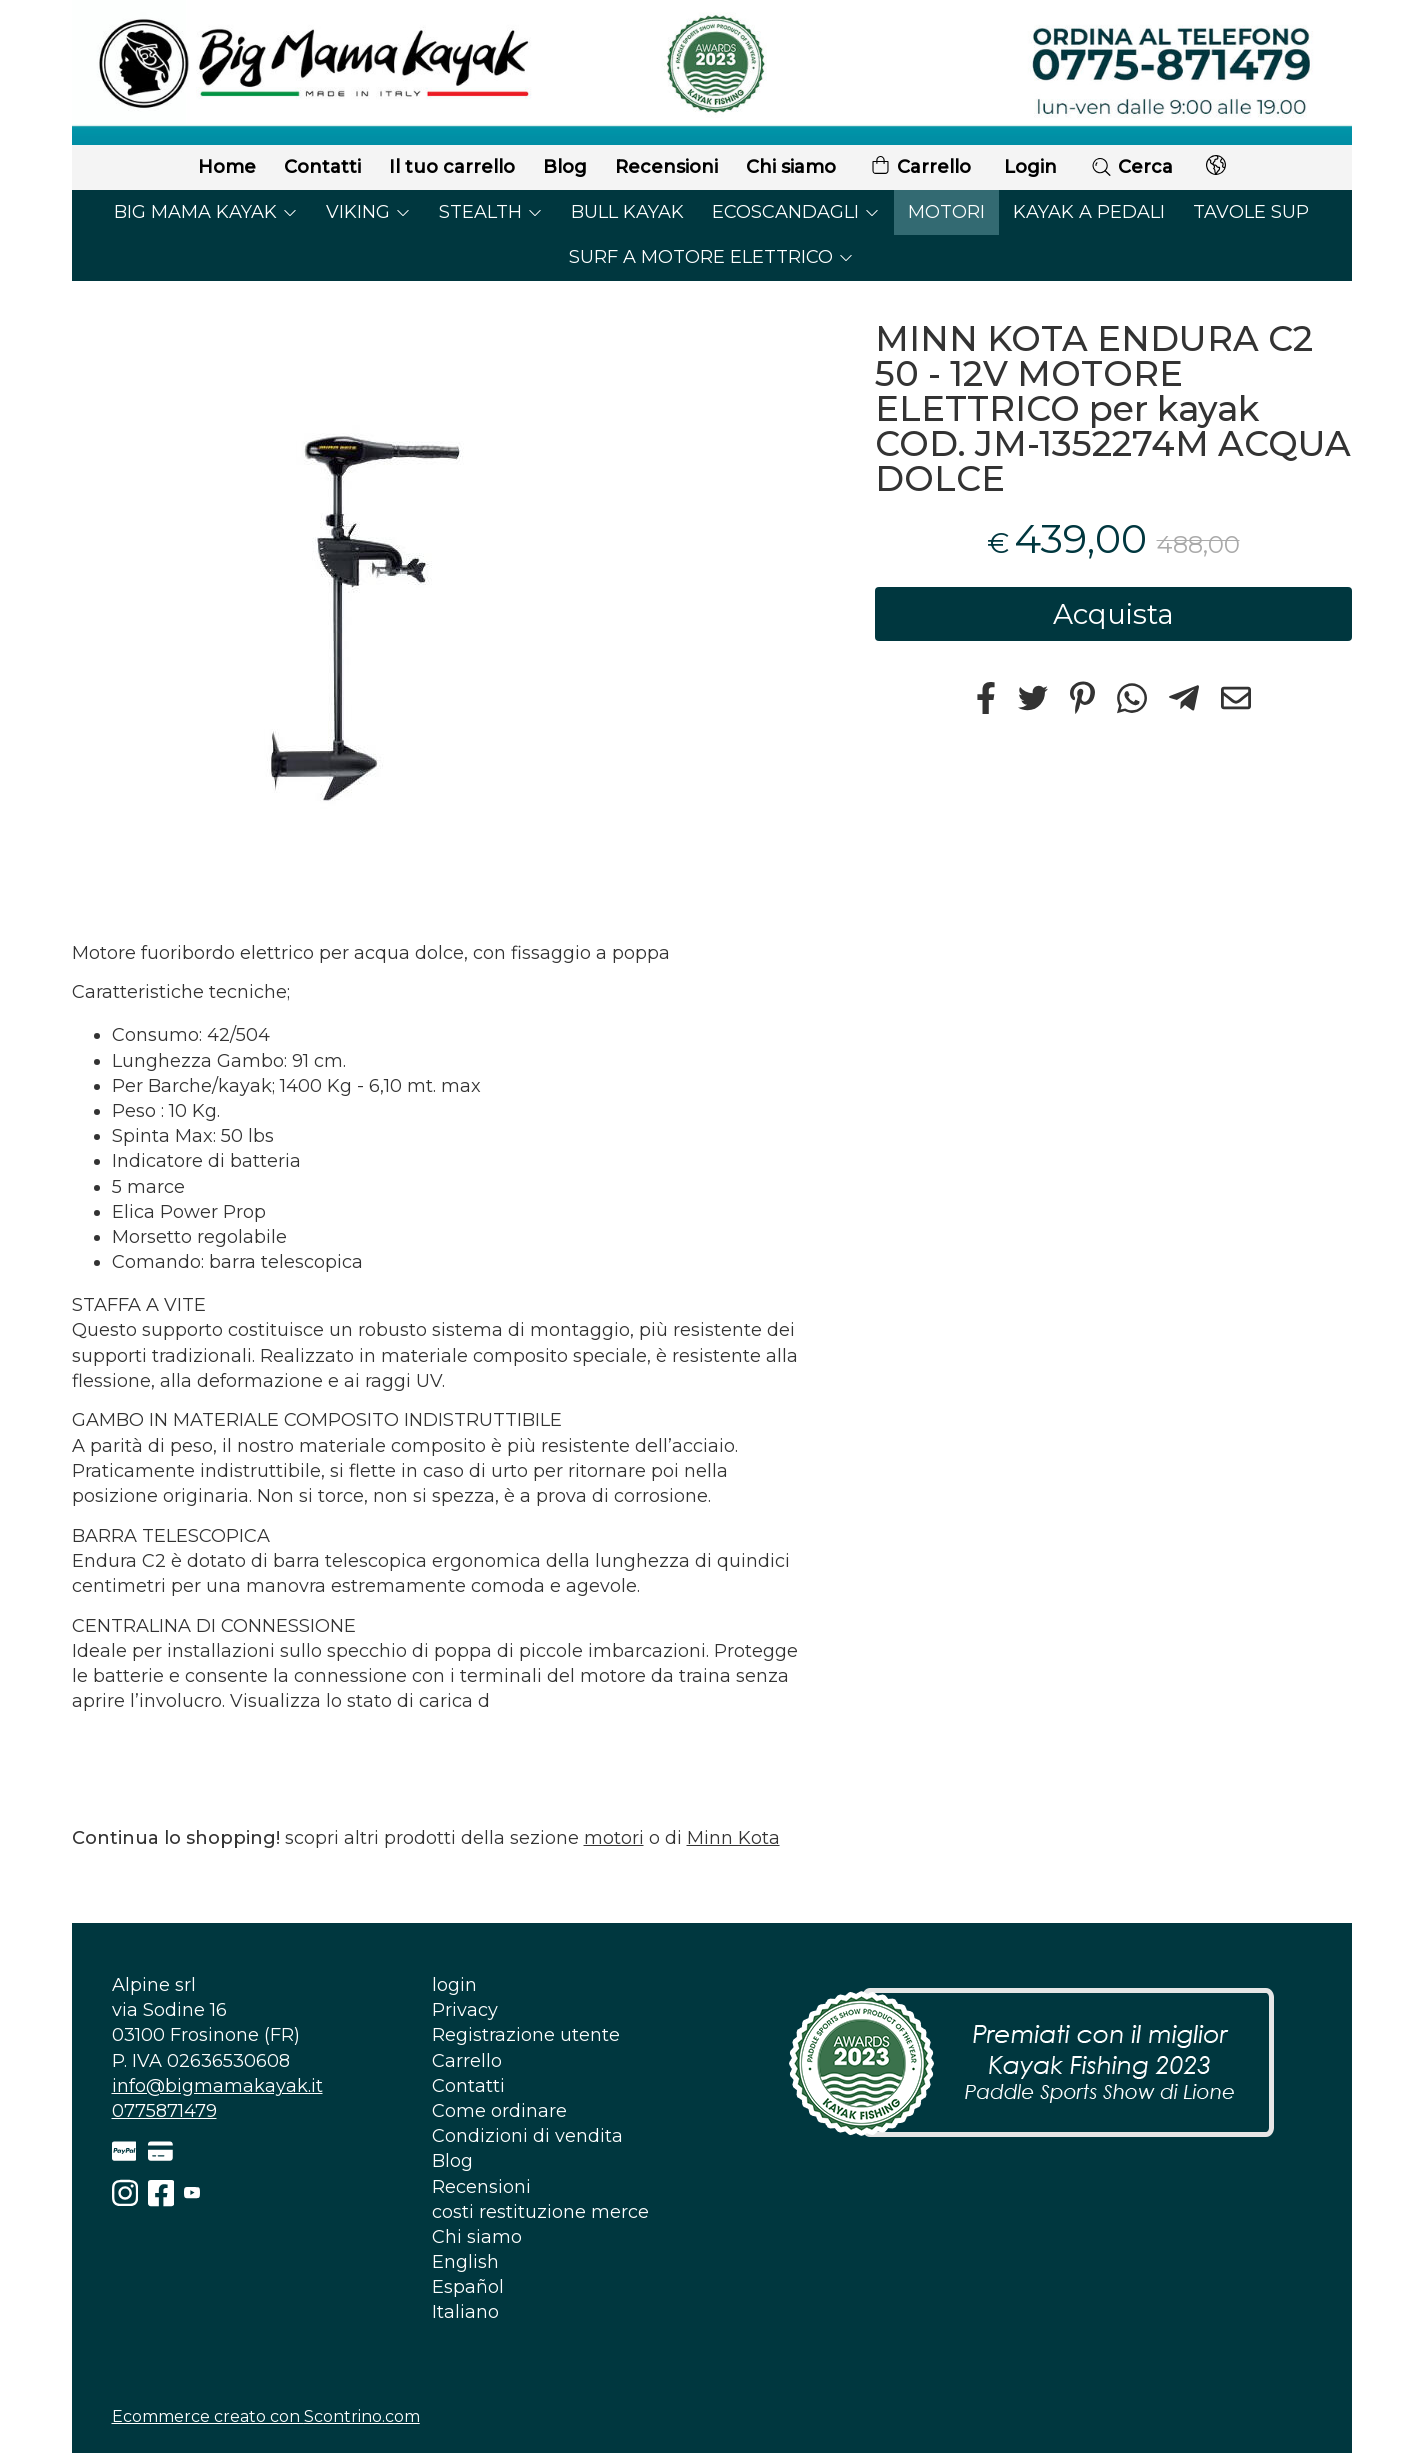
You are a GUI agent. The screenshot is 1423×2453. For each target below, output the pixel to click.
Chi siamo (791, 167)
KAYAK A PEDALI (1089, 212)
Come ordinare (499, 2111)
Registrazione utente (526, 2035)
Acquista (1113, 614)
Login (1030, 167)
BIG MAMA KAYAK (206, 212)
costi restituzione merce (540, 2212)
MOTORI (946, 212)
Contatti (322, 167)
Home (227, 167)
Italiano (465, 2312)
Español (468, 2287)
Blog (565, 167)
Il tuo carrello (452, 167)
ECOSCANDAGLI (796, 212)
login (454, 1985)
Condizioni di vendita (527, 2136)
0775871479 (164, 2111)
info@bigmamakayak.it (217, 2086)
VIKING (368, 212)
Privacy (465, 2010)
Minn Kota (733, 1838)
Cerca (1131, 167)
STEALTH (491, 212)
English (465, 2262)
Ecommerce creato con (266, 2416)
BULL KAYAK (627, 212)
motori (614, 1838)
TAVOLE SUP (1251, 212)
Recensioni (666, 167)
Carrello (920, 167)
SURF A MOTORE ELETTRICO (711, 257)
